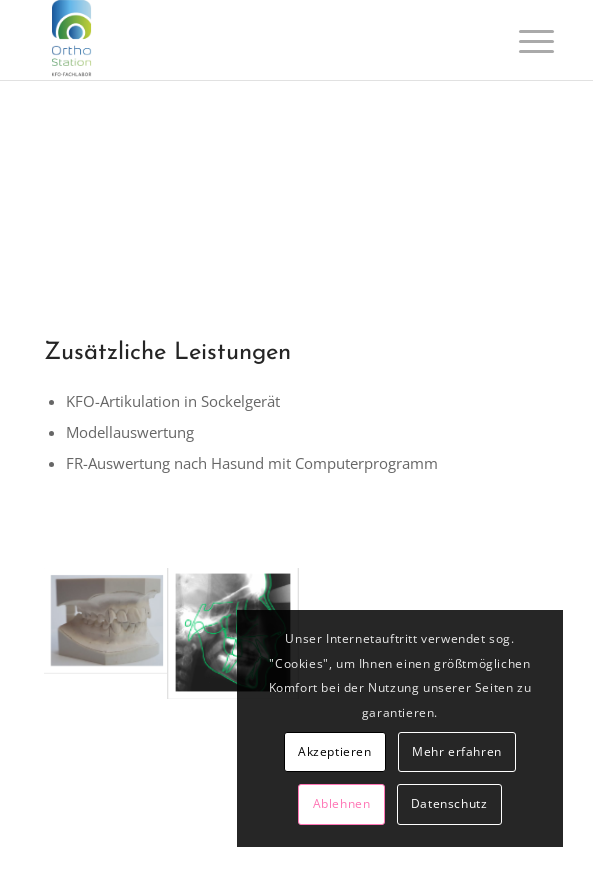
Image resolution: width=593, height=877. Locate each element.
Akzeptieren (335, 751)
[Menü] (521, 42)
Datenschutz (449, 803)
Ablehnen (342, 803)
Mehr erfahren (457, 751)
